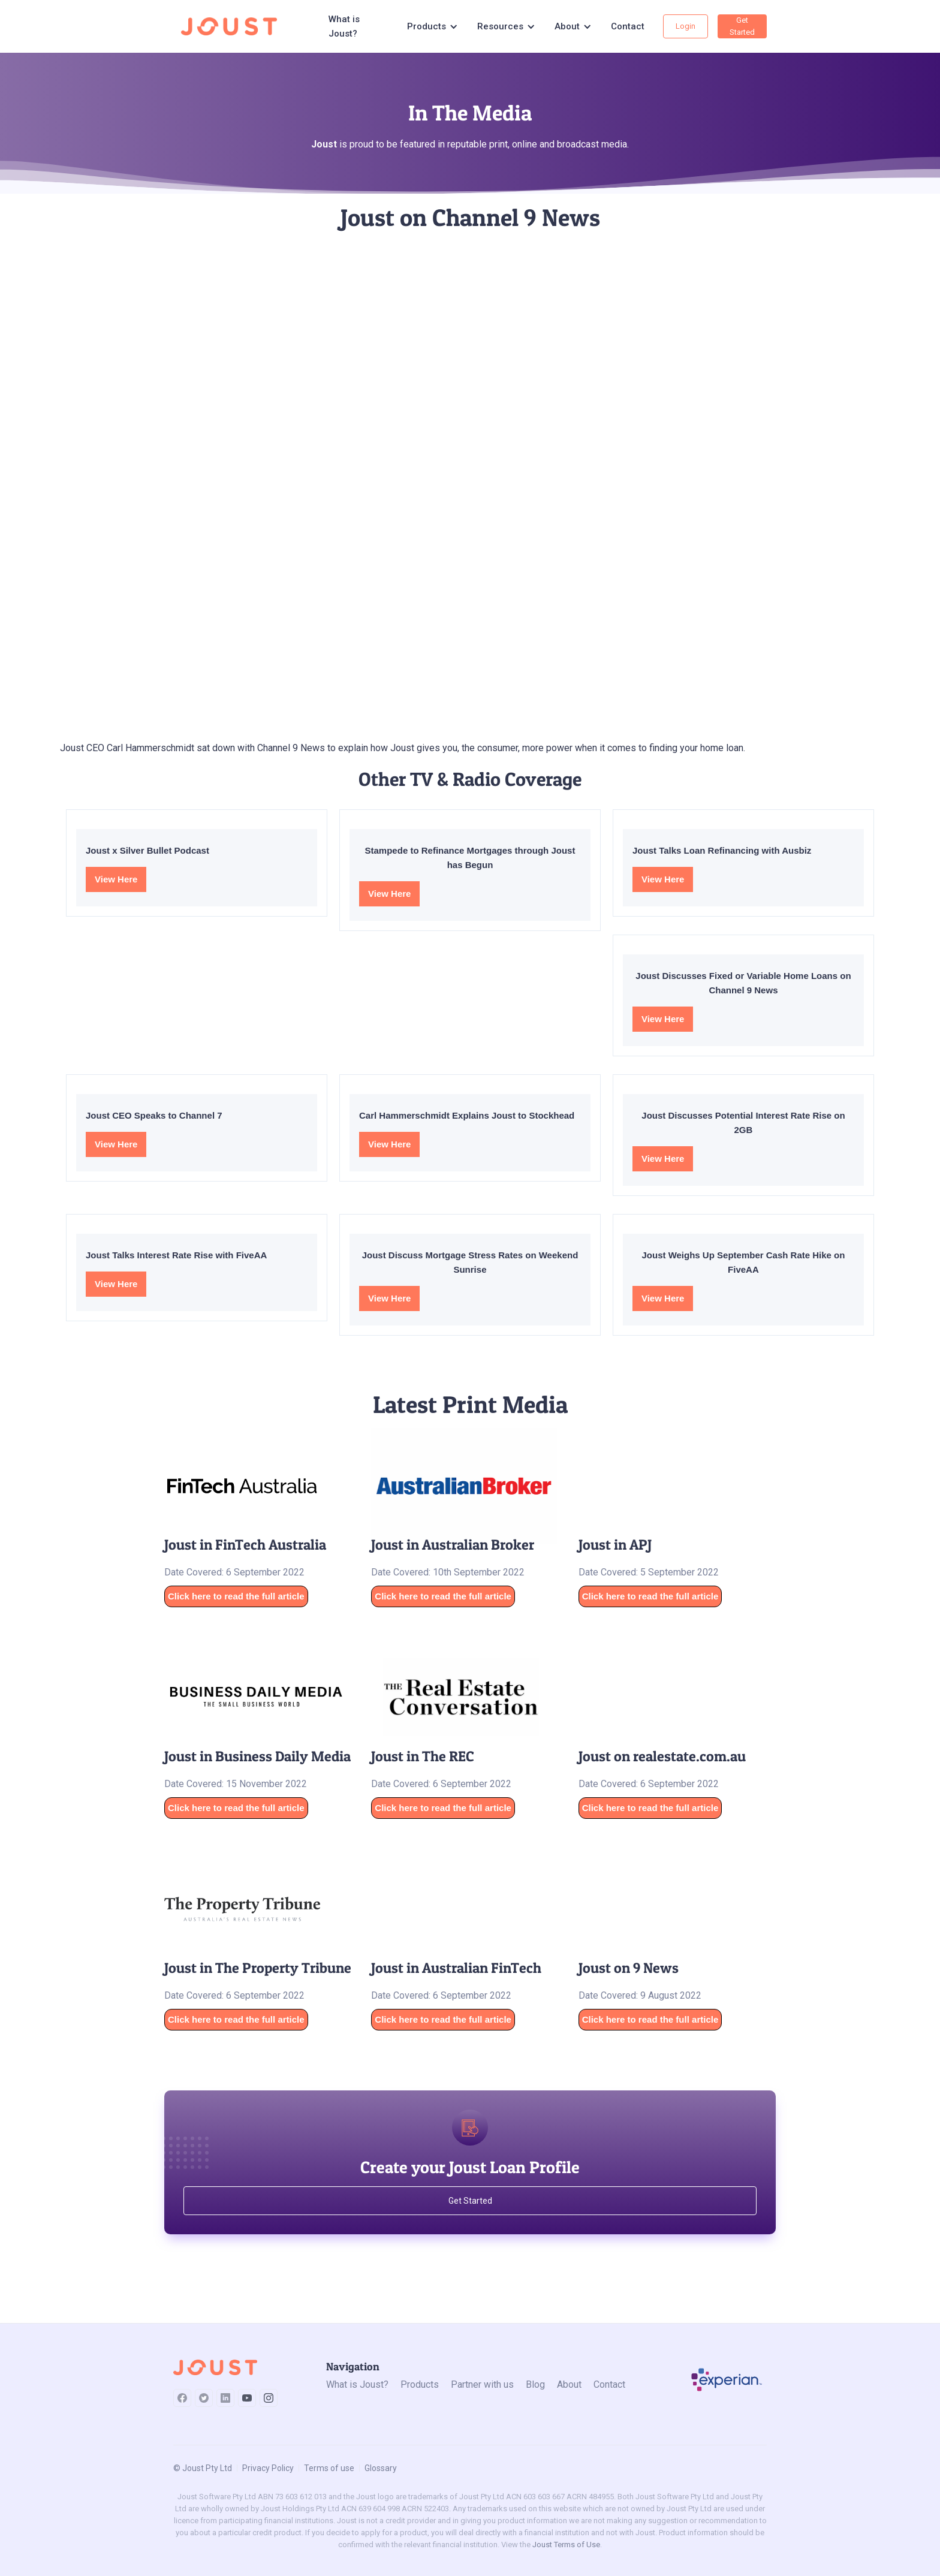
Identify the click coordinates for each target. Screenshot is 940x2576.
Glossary (380, 2468)
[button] (432, 26)
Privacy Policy (268, 2468)
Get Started (742, 26)
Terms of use (329, 2468)
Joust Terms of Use (566, 2544)
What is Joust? (344, 26)
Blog (535, 2384)
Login (685, 26)
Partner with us (482, 2384)
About (569, 2384)
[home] (232, 26)
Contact (627, 26)
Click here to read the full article (236, 1596)
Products (419, 2384)
